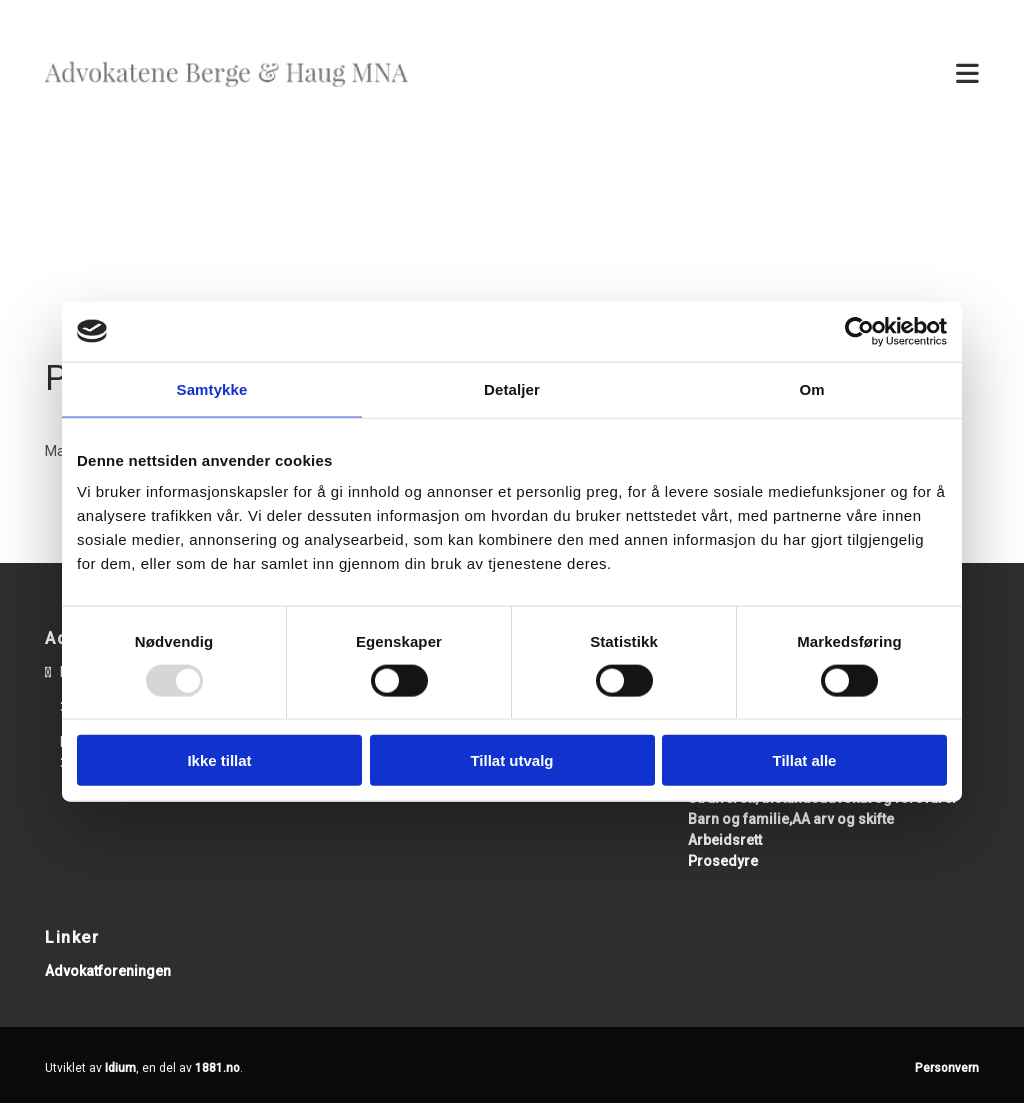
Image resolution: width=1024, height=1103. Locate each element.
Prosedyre (723, 861)
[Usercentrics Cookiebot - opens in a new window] (859, 331)
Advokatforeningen (108, 971)
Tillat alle (805, 760)
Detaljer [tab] (512, 388)
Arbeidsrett (725, 840)
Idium (120, 1068)
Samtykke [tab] (212, 388)
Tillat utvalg (511, 760)
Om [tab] (811, 388)
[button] (713, 75)
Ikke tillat (219, 760)
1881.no (217, 1068)
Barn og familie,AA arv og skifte (791, 819)
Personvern (947, 1068)
